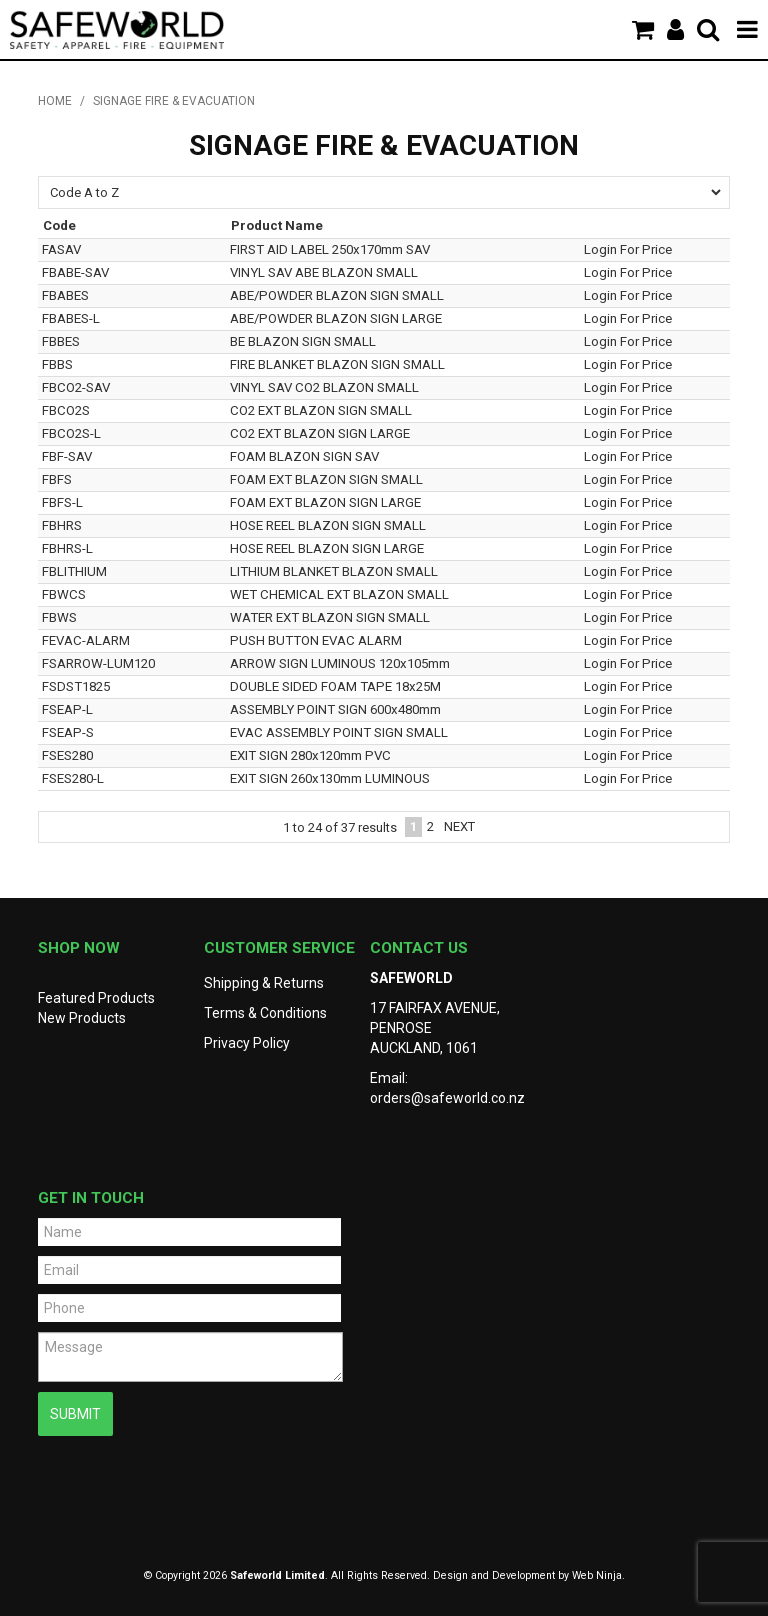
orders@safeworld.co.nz (447, 1098)
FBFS (57, 479)
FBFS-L (62, 502)
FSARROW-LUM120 (98, 663)
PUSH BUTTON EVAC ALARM (316, 640)
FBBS (57, 364)
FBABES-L (71, 318)
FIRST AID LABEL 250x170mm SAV (330, 249)
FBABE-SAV (75, 272)
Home (55, 101)
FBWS (59, 617)
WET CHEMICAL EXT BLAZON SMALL (339, 594)
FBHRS (62, 525)
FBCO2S (66, 410)
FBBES (61, 341)
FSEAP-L (67, 709)
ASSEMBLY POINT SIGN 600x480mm (335, 709)
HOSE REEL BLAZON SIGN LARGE (327, 548)
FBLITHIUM (74, 571)
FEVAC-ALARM (86, 640)
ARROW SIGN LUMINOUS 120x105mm (340, 663)
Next (459, 826)
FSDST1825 (76, 686)
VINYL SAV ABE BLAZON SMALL (324, 272)
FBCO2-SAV (76, 387)
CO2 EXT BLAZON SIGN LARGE (320, 433)
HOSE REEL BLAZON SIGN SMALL (328, 525)
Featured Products (96, 998)
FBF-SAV (67, 456)
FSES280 (67, 755)
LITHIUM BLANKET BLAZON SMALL (334, 571)
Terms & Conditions (265, 1013)
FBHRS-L (67, 548)
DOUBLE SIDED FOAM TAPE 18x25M (335, 686)
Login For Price (628, 249)
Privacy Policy (247, 1043)
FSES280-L (73, 778)
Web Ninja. (598, 1575)
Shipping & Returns (264, 983)
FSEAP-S (68, 732)
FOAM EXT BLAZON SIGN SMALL (326, 479)
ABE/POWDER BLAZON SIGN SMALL (337, 295)
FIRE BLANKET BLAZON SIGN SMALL (337, 364)
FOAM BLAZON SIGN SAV (304, 456)
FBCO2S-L (71, 433)
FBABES (65, 295)
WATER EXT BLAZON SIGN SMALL (330, 617)
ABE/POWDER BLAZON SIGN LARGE (336, 318)
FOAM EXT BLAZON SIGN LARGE (325, 502)
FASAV (61, 249)
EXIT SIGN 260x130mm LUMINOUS (330, 778)
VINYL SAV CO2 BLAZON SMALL (324, 387)
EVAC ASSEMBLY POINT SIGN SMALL (339, 732)
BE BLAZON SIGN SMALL (303, 341)
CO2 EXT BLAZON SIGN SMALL (321, 410)
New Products (82, 1018)
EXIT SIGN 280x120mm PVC (310, 755)
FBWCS (64, 594)
